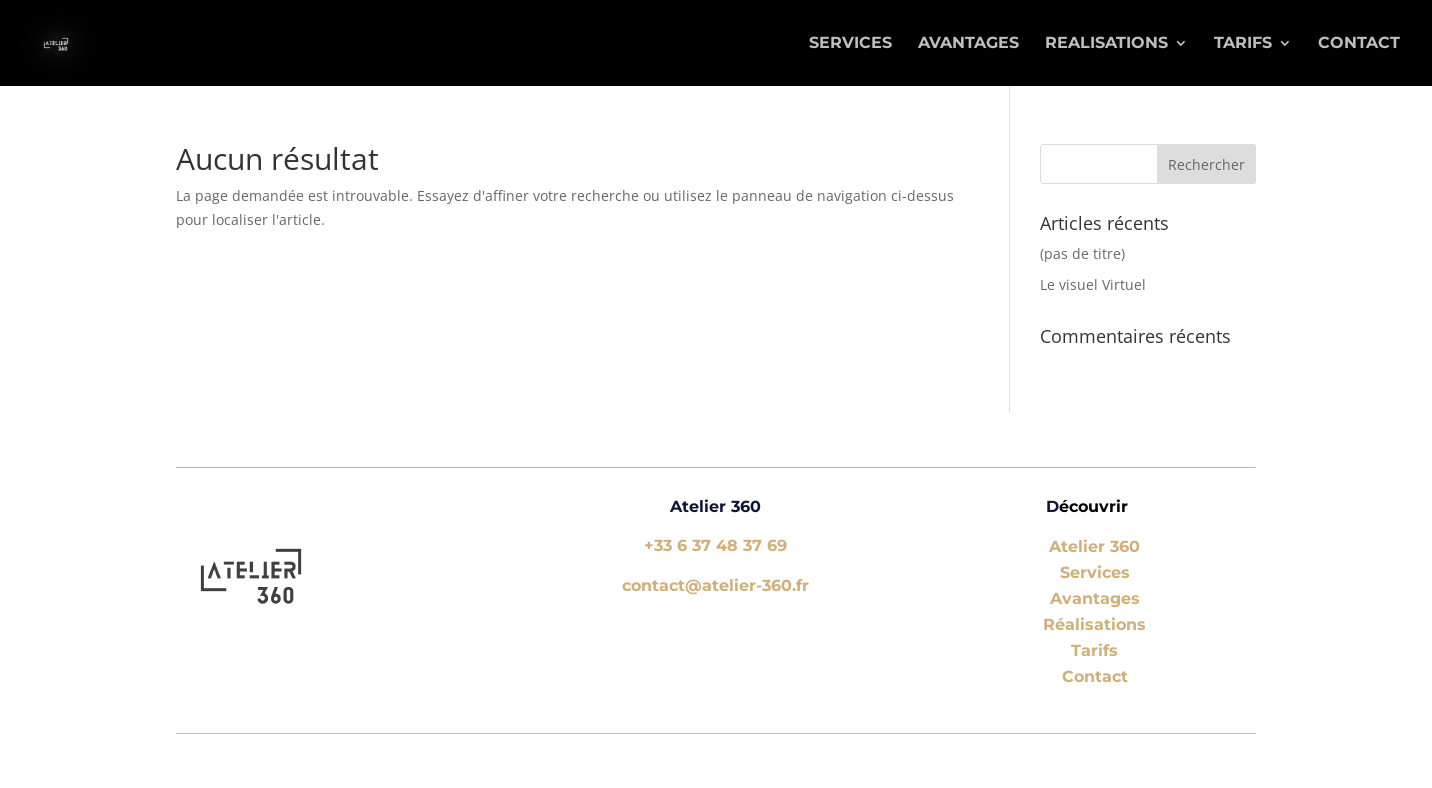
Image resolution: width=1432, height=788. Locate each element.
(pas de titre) (1082, 253)
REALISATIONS (1106, 44)
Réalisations (1094, 624)
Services (1095, 572)
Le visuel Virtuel (1093, 284)
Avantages (1095, 598)
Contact (1359, 44)
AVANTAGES (968, 44)
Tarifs (1094, 650)
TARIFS (1243, 44)
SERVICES (850, 44)
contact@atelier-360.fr (715, 585)
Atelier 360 (1094, 546)
